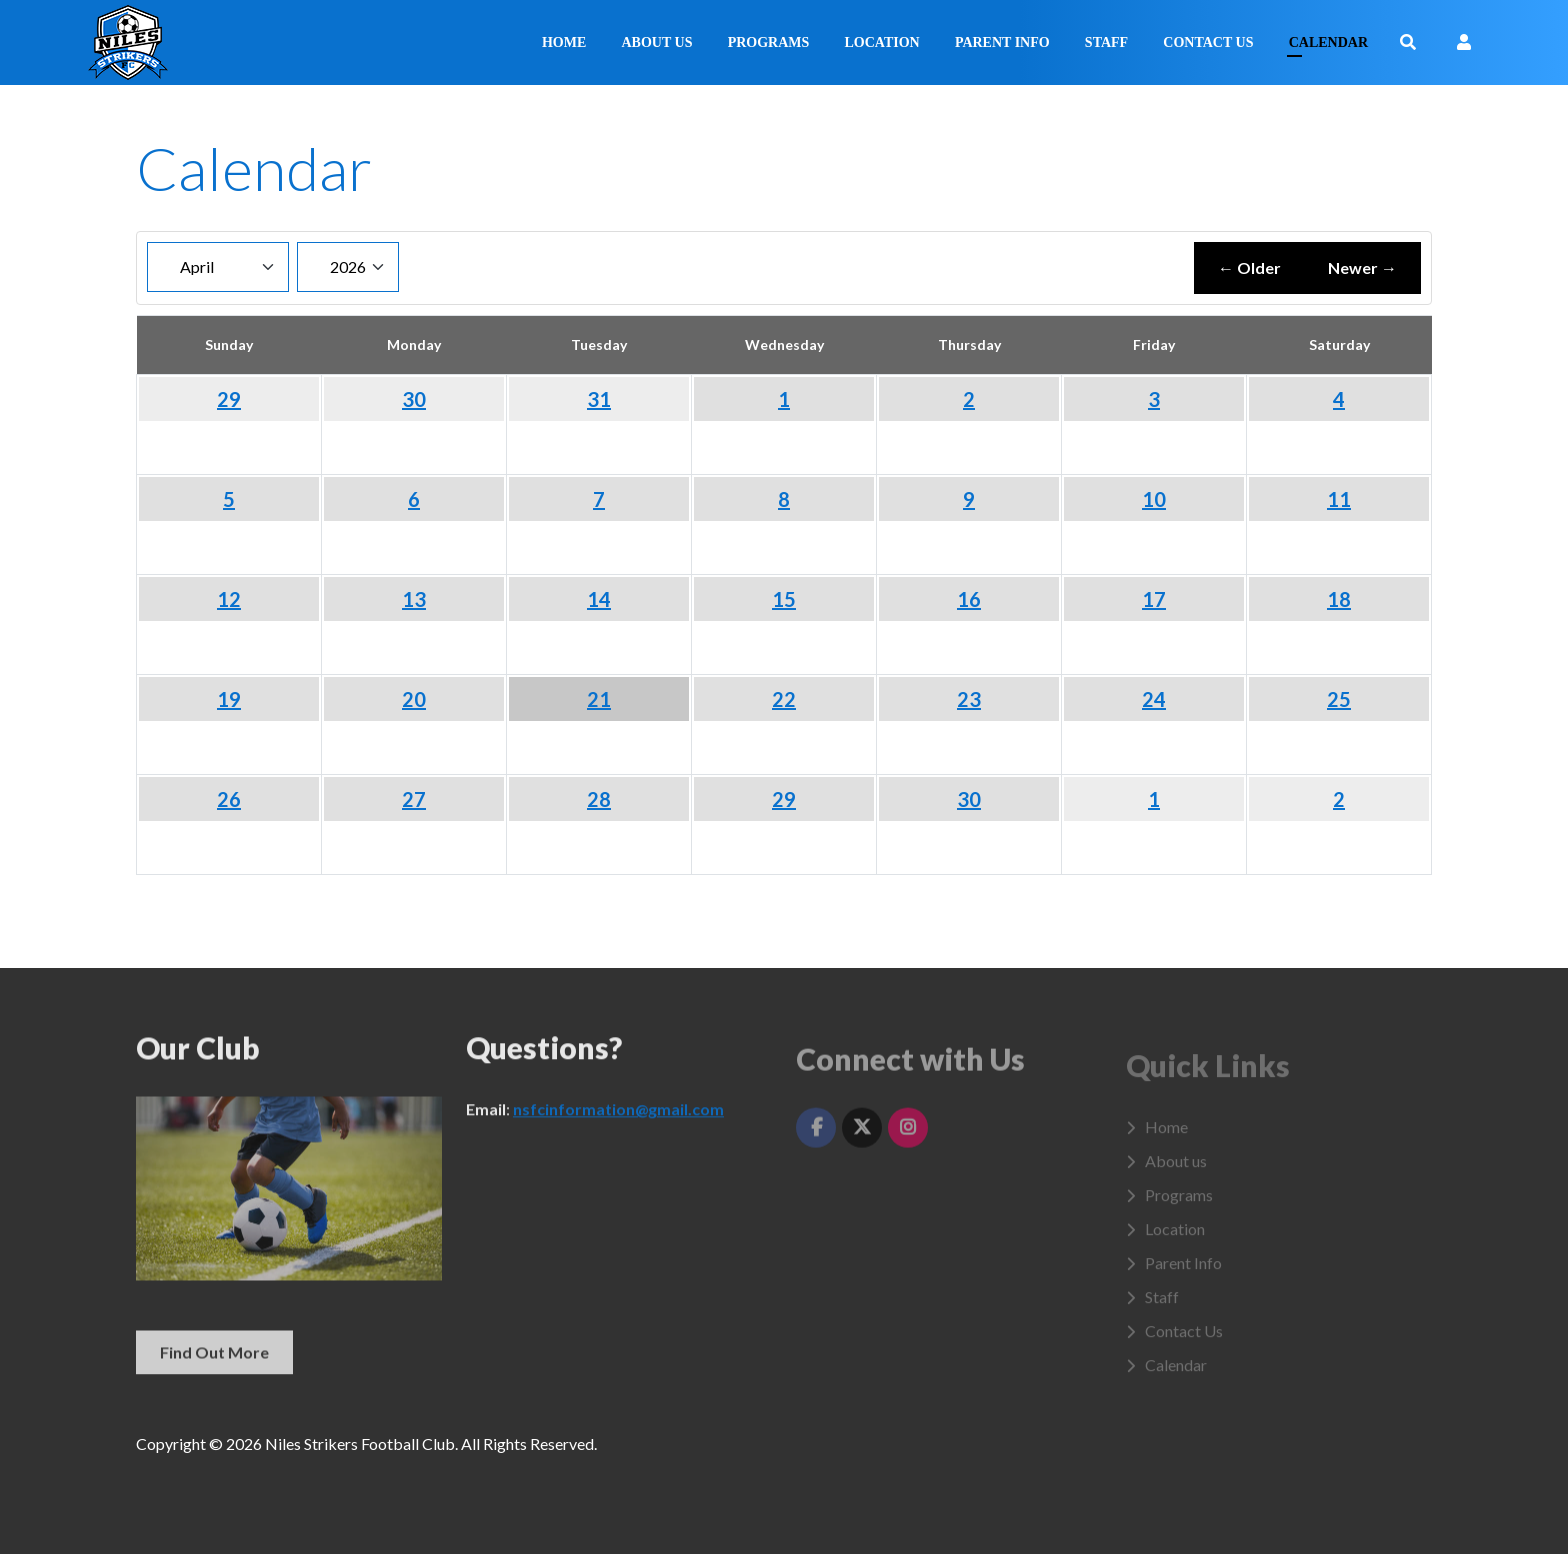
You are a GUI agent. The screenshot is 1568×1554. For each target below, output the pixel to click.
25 (1339, 699)
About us (657, 42)
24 (1154, 699)
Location (881, 42)
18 (1339, 599)
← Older (1249, 267)
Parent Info (1002, 42)
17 (1154, 599)
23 (969, 699)
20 (414, 699)
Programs (769, 42)
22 (784, 699)
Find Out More (214, 1363)
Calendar (1328, 42)
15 (784, 599)
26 (229, 799)
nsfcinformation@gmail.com (618, 1121)
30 (414, 399)
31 (599, 399)
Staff (1106, 42)
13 (414, 599)
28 (599, 799)
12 (229, 599)
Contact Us (1208, 42)
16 (969, 599)
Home (564, 42)
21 (599, 699)
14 (599, 599)
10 (1154, 499)
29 (229, 399)
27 (414, 799)
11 (1339, 499)
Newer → (1362, 267)
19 (229, 699)
